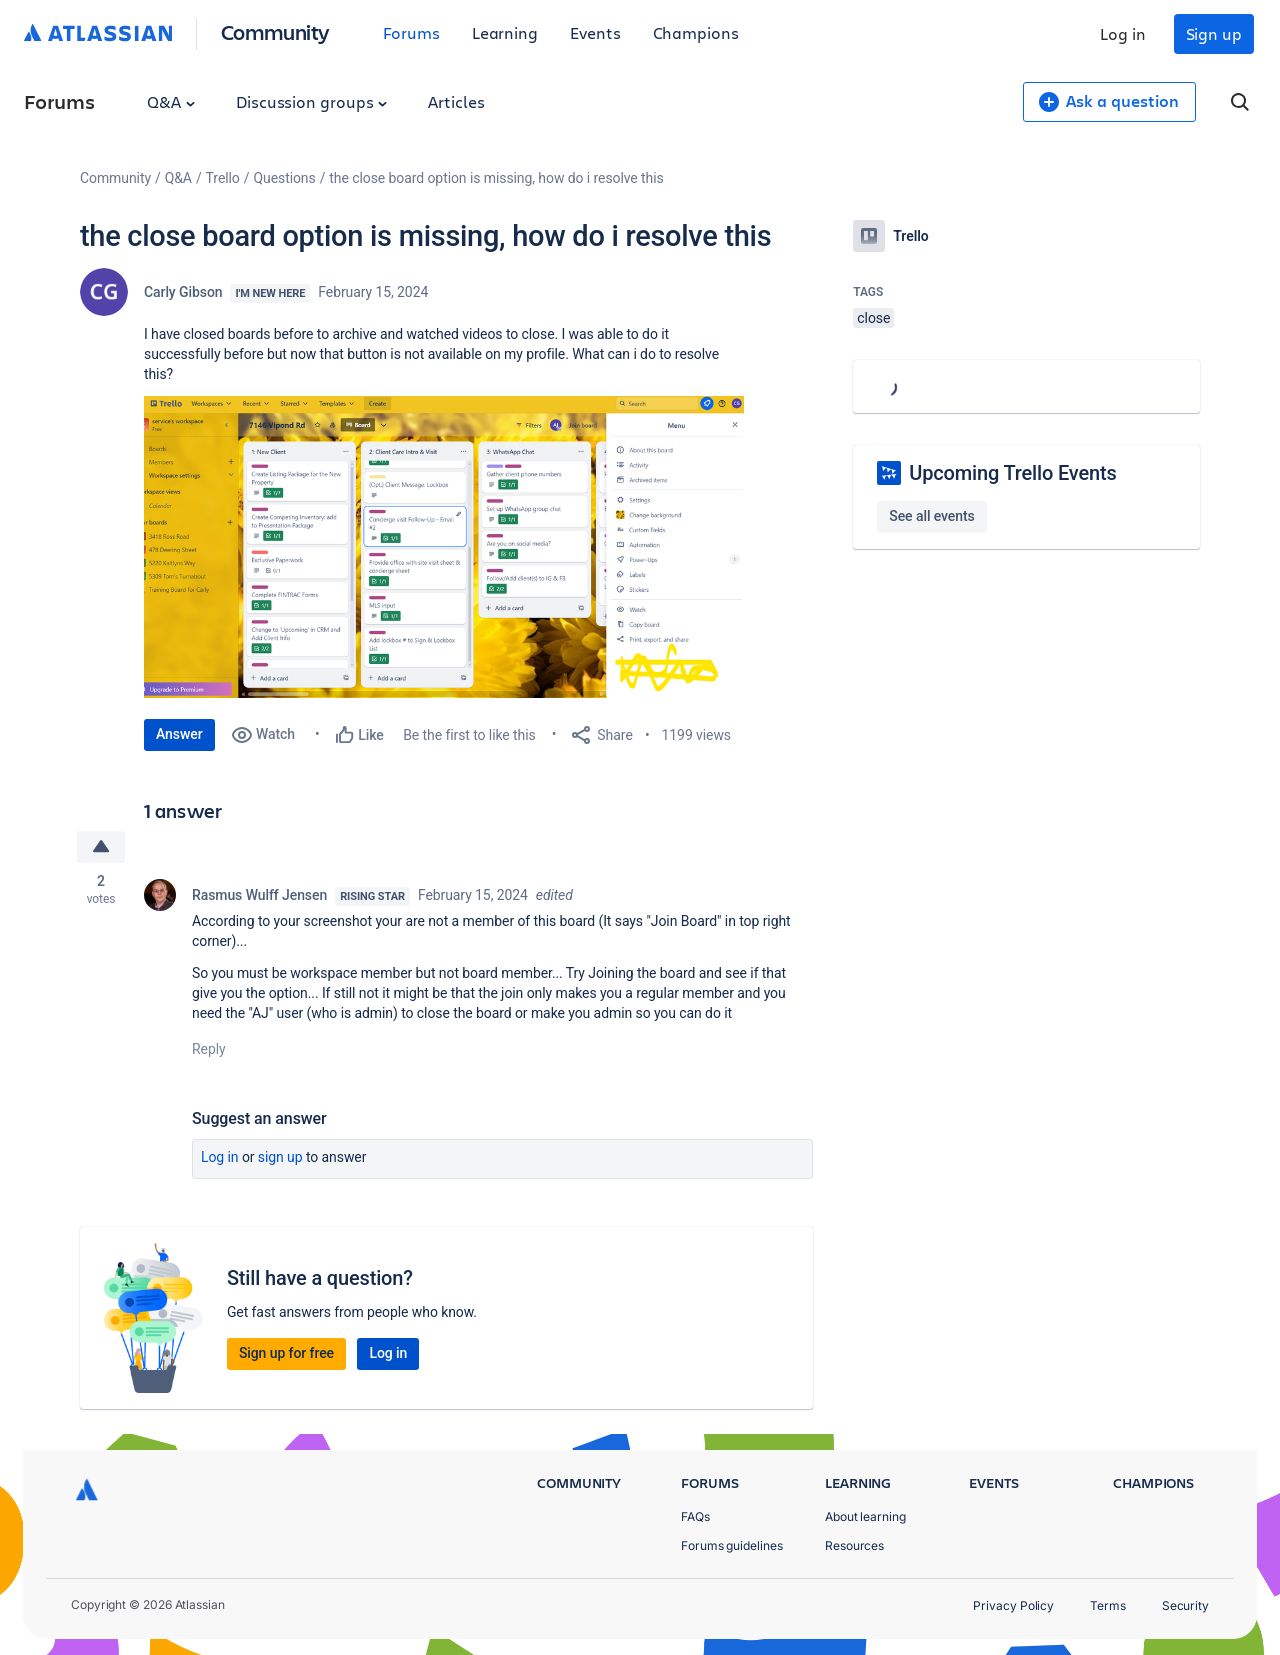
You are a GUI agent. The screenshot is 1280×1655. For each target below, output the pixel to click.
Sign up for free (286, 1353)
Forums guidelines (732, 1545)
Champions (696, 32)
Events (595, 32)
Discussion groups (312, 101)
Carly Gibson (183, 292)
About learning (865, 1516)
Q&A (171, 101)
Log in (1123, 33)
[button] (444, 547)
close (873, 318)
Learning (505, 32)
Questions (284, 178)
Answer (179, 734)
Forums (411, 32)
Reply (209, 1049)
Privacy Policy (1013, 1605)
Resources (854, 1545)
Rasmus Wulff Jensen (259, 895)
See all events (931, 516)
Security (1185, 1605)
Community (275, 31)
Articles (456, 101)
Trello (223, 178)
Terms (1108, 1605)
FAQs (695, 1516)
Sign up (1214, 33)
